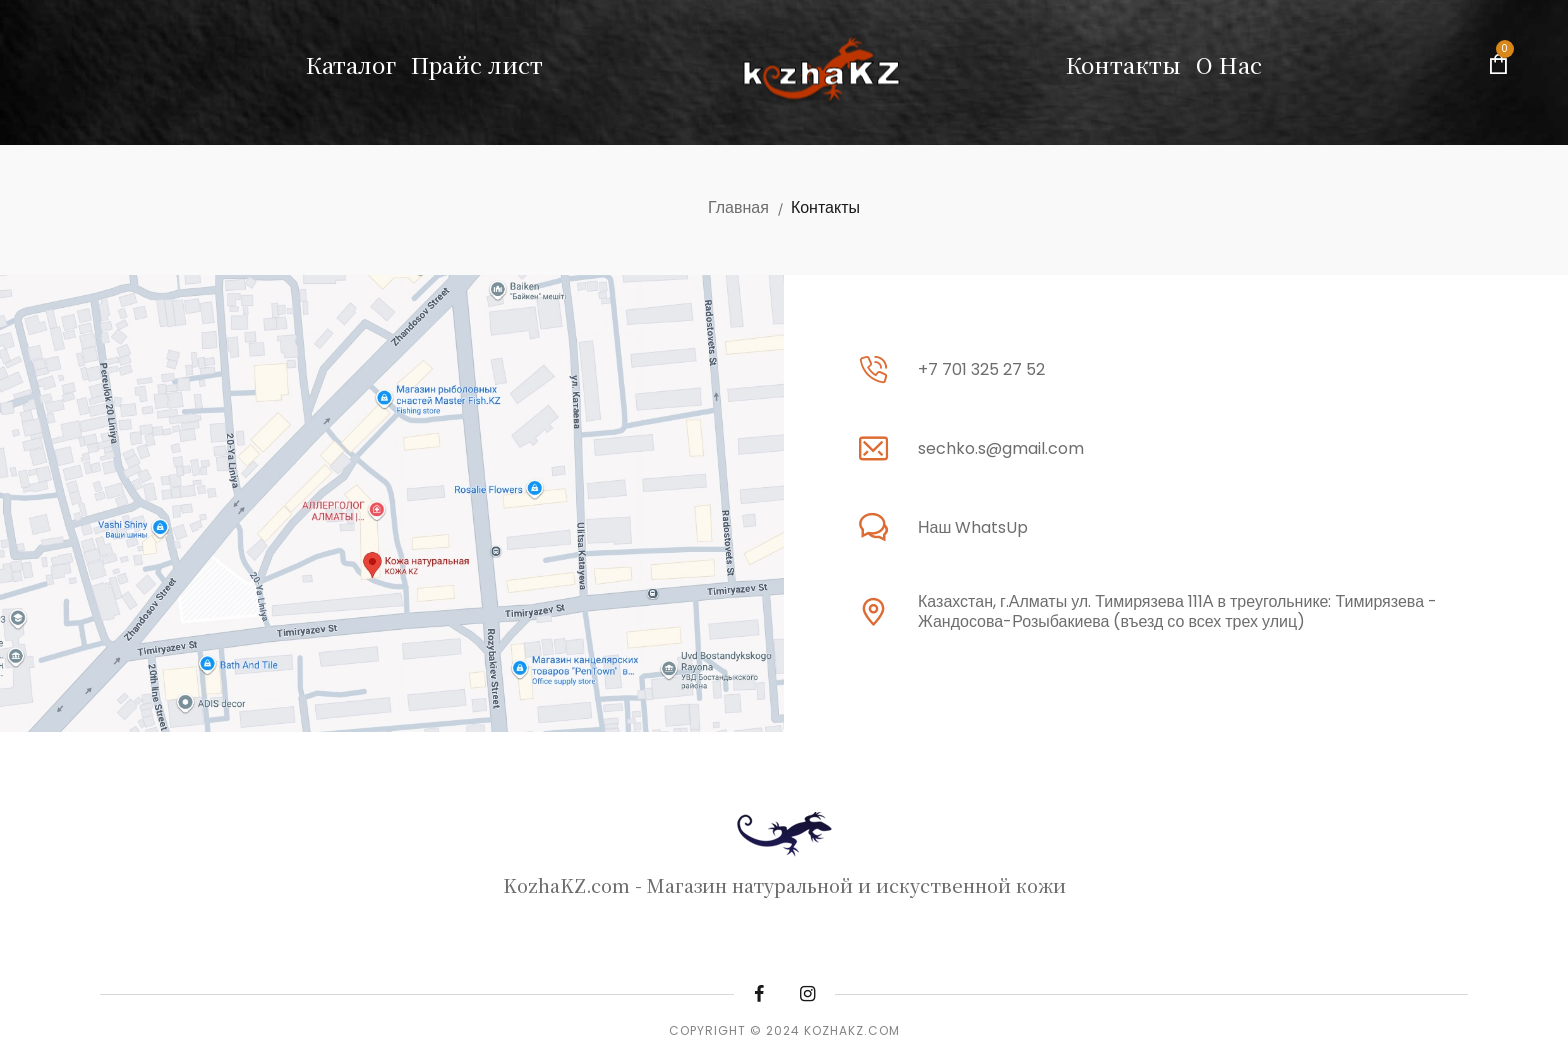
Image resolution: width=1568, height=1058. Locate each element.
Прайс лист (477, 64)
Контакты (1123, 64)
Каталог (351, 64)
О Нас (1229, 64)
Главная (738, 207)
